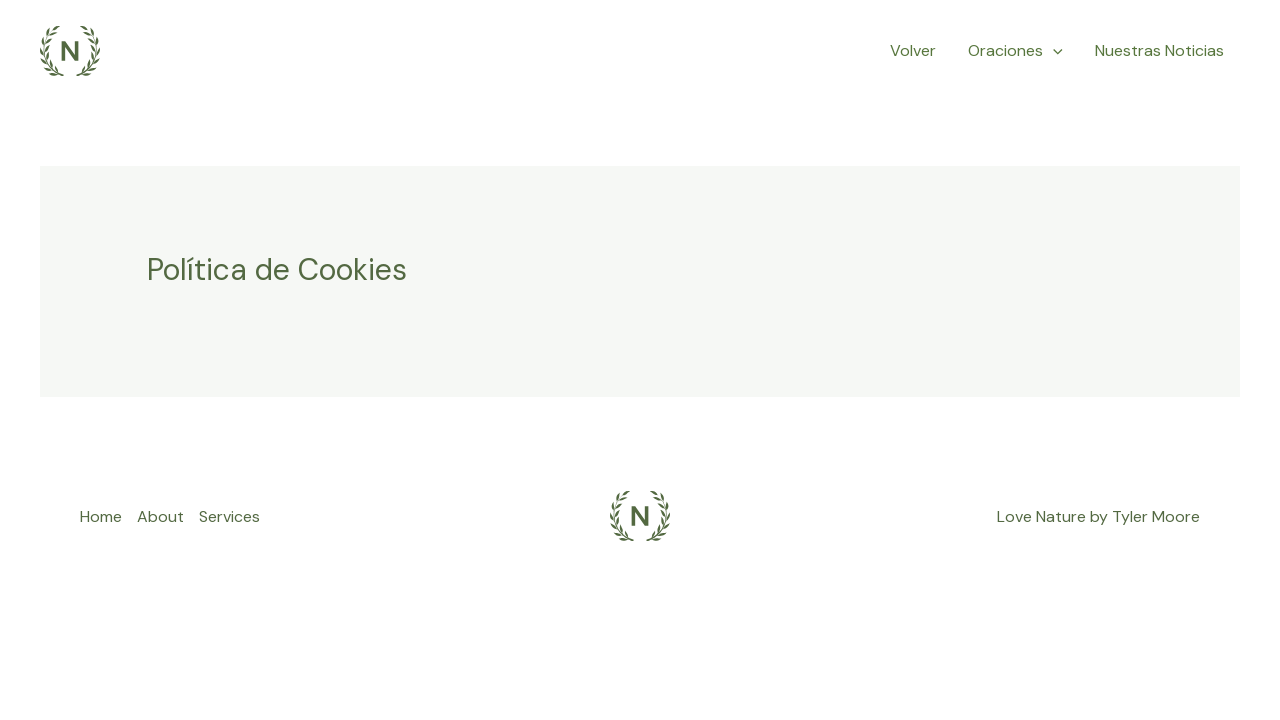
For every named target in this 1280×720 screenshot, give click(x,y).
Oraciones (1015, 51)
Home (101, 516)
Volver (913, 50)
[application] (1053, 51)
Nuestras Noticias (1159, 50)
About (160, 516)
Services (229, 516)
